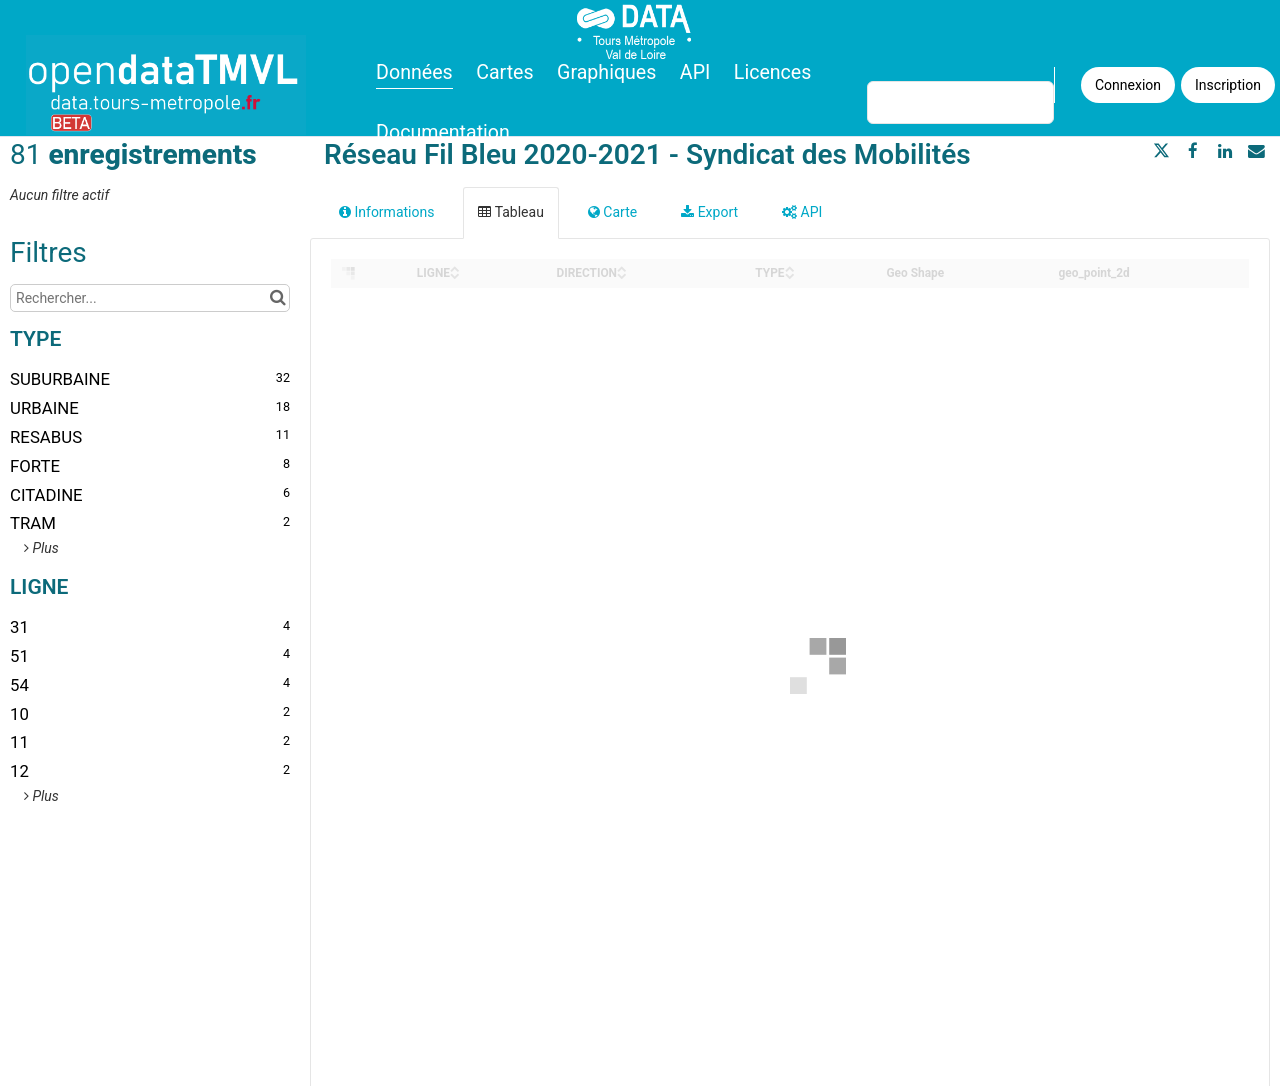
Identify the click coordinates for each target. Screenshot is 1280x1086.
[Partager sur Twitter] (1162, 151)
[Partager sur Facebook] (1193, 151)
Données (414, 72)
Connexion (1128, 85)
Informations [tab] (386, 212)
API (695, 72)
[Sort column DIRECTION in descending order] (622, 274)
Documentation (443, 132)
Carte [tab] (612, 212)
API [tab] (802, 212)
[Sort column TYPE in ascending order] (790, 267)
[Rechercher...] (150, 298)
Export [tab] (709, 212)
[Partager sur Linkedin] (1225, 151)
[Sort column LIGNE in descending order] (455, 274)
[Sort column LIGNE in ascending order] (455, 267)
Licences (773, 72)
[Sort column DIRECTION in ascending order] (622, 267)
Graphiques (606, 72)
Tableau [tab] (510, 212)
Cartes (504, 72)
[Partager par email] (1256, 151)
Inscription (1228, 85)
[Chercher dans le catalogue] (277, 298)
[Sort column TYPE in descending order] (790, 274)
